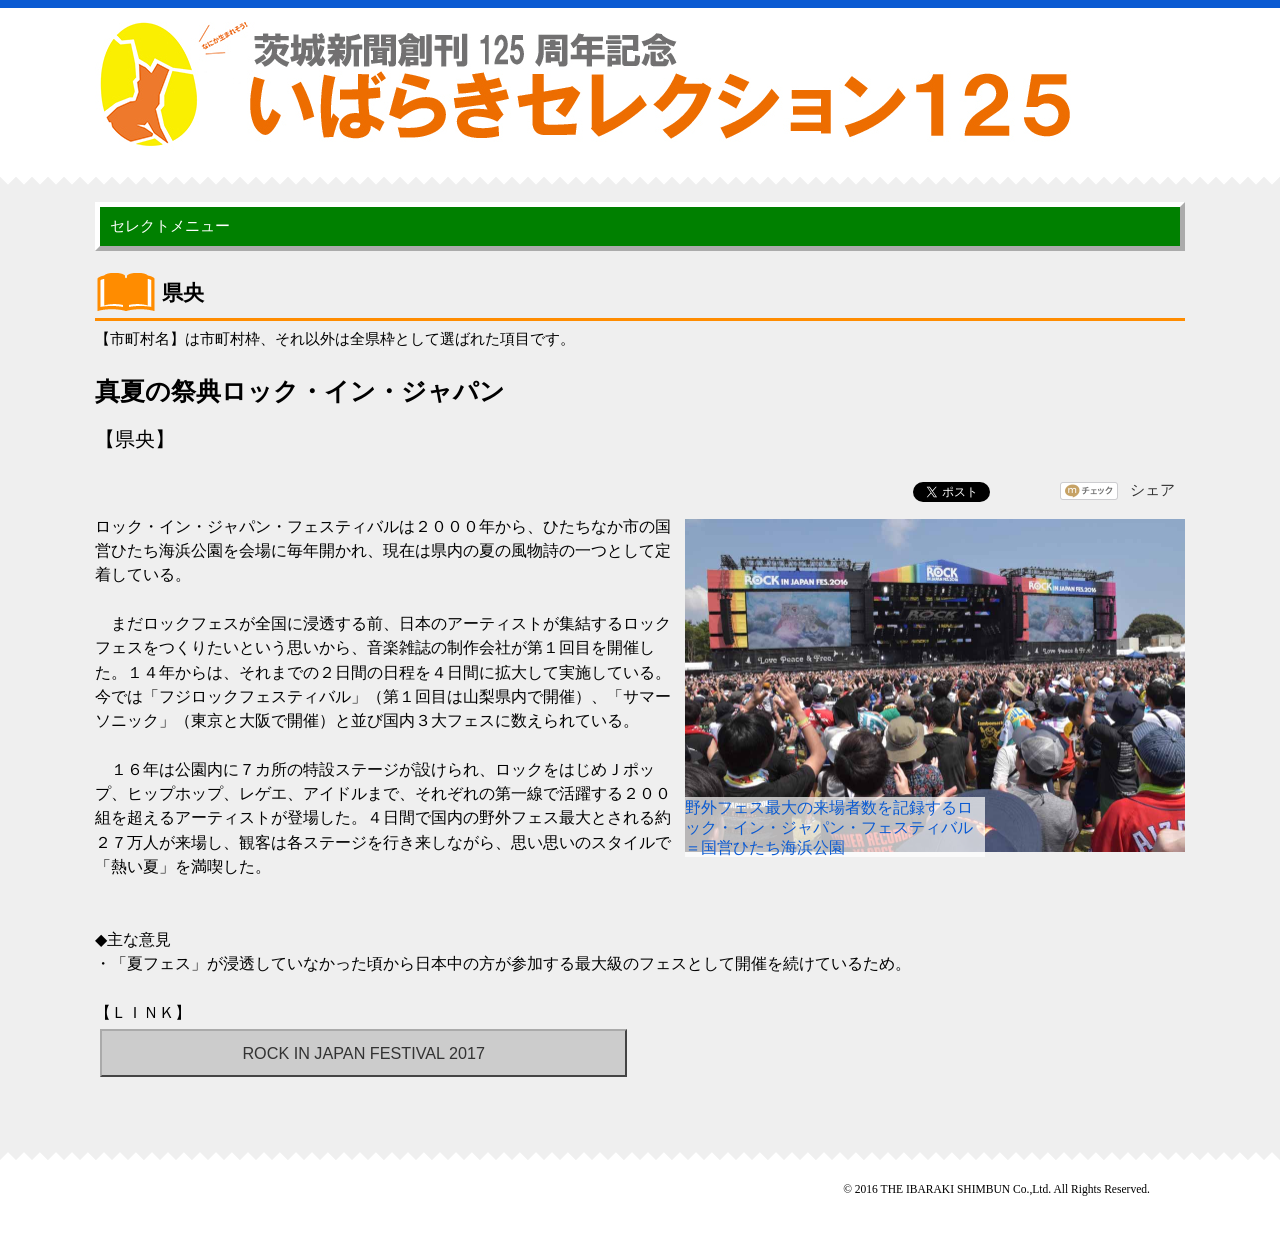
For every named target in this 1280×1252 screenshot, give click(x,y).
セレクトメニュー (170, 225)
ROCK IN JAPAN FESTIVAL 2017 (363, 1053)
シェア (1152, 489)
